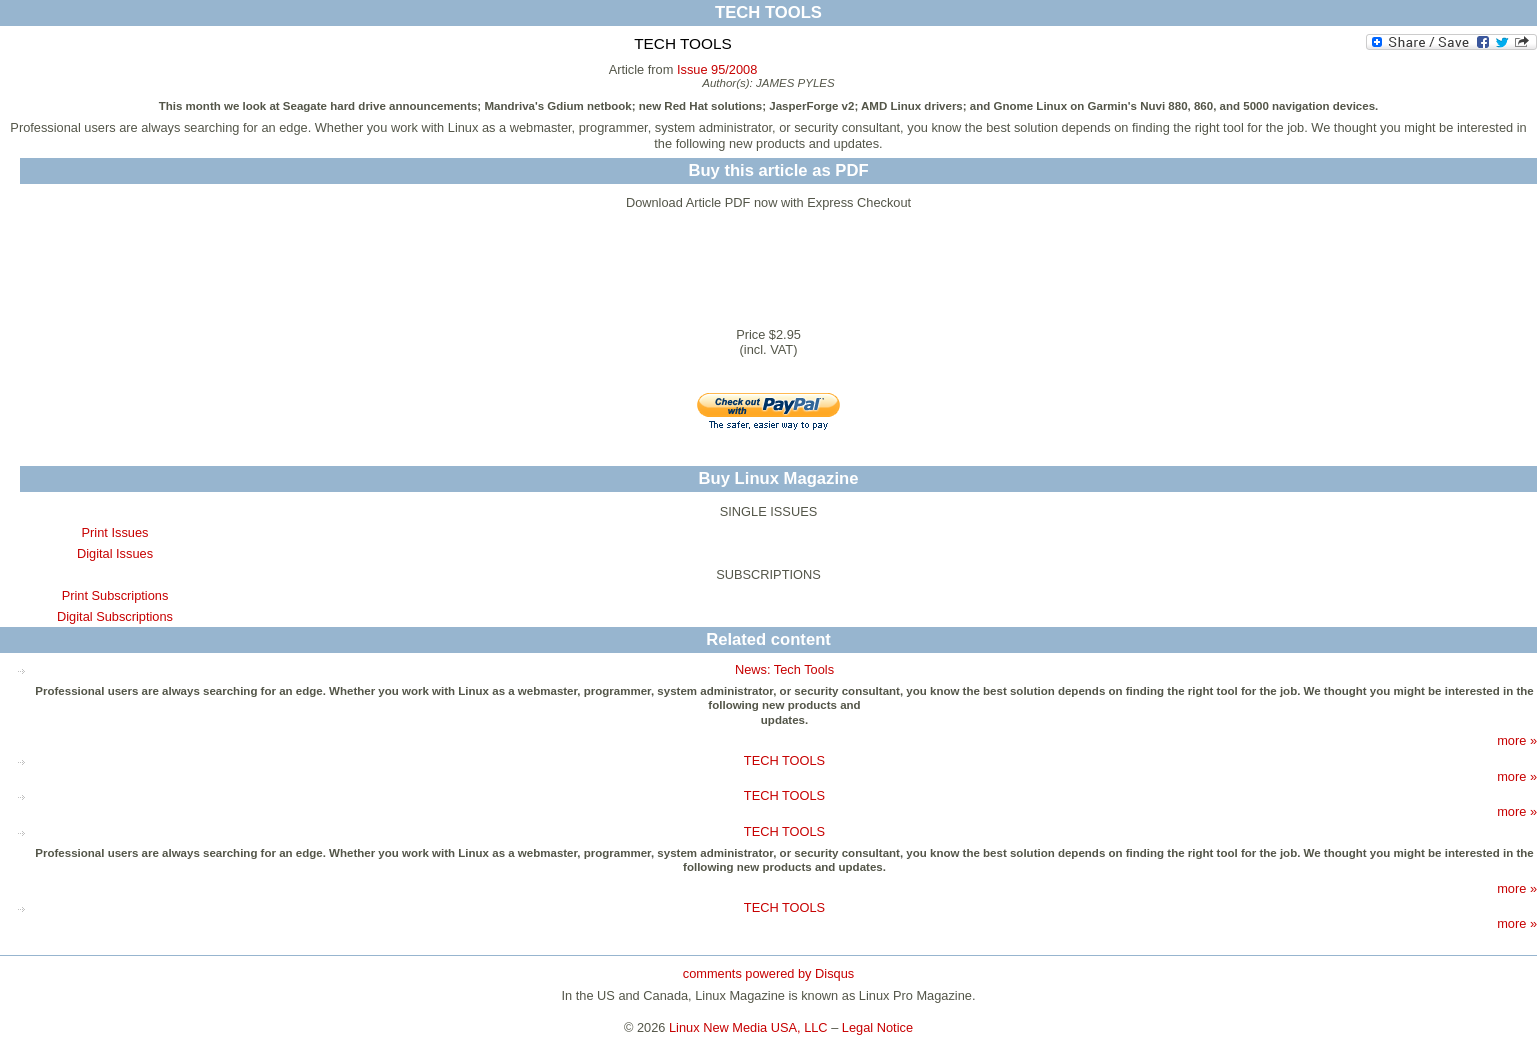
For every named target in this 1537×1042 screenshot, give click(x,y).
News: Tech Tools (784, 669)
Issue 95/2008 (717, 69)
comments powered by (768, 973)
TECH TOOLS (784, 760)
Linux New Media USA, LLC (748, 1027)
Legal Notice (877, 1027)
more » (1517, 740)
